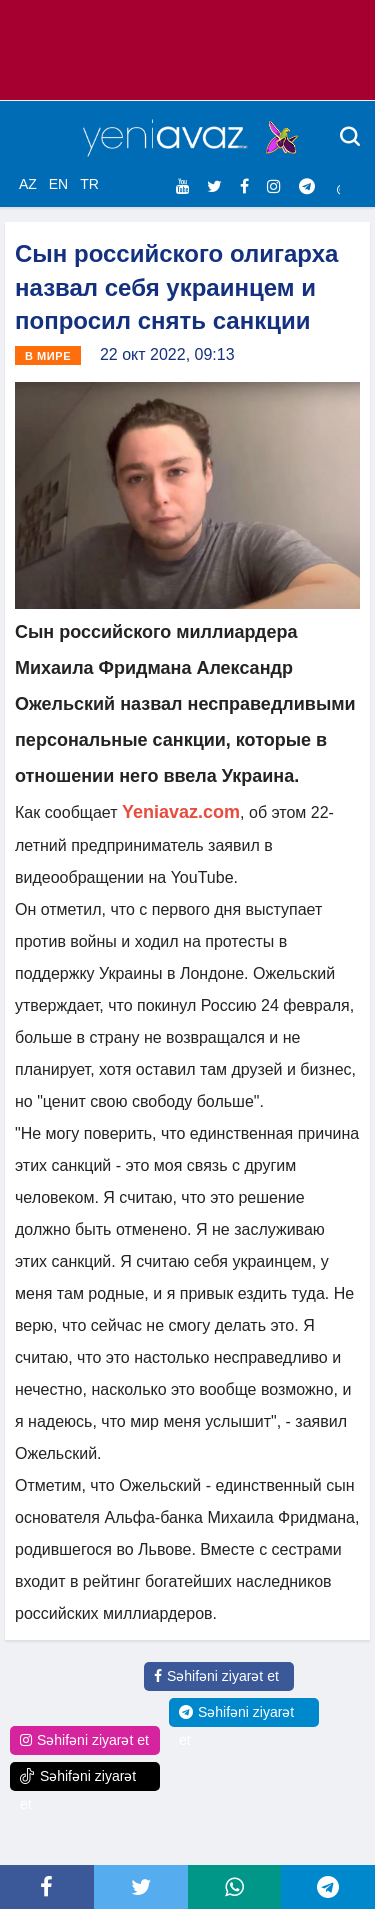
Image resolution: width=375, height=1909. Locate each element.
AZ (28, 184)
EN (58, 184)
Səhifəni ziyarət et (216, 1676)
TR (89, 184)
